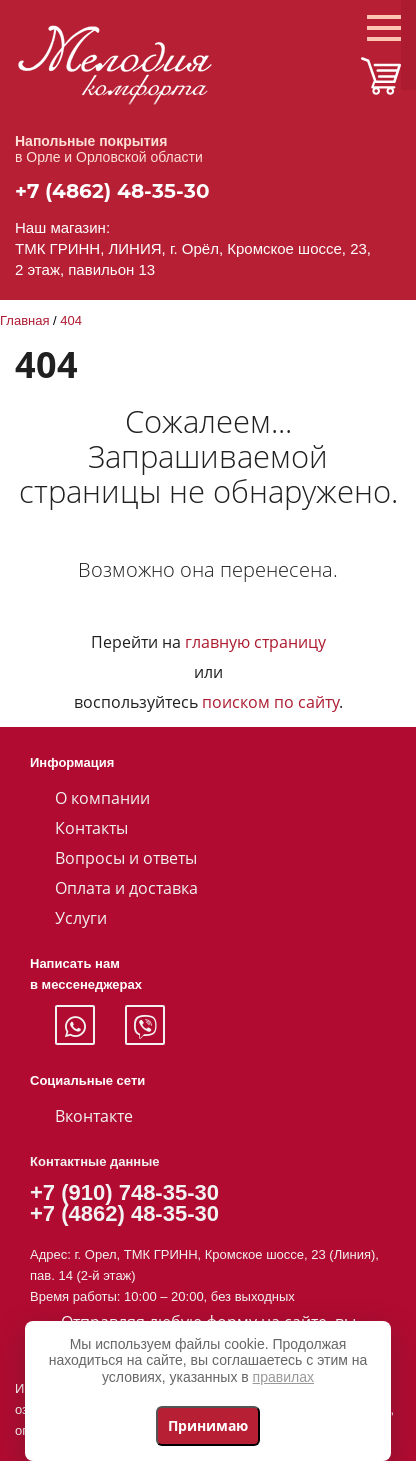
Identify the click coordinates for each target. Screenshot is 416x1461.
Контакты (91, 828)
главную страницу (255, 642)
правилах (283, 1377)
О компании (102, 798)
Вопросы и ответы (126, 858)
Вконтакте (94, 1116)
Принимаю (208, 1425)
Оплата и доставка (126, 888)
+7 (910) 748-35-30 (124, 1192)
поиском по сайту (270, 702)
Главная (24, 320)
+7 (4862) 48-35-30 (112, 191)
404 (71, 320)
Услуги (81, 918)
